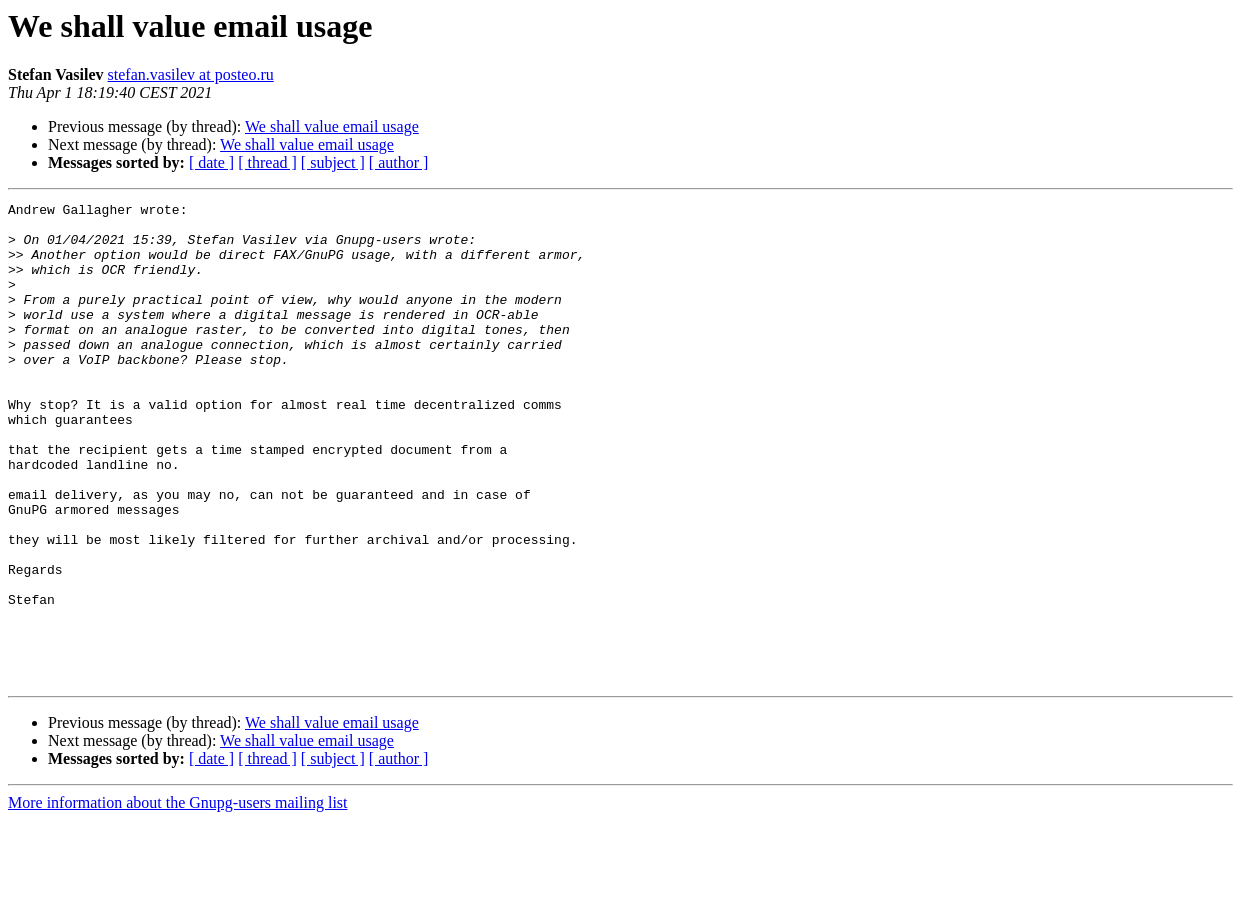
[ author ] (399, 162)
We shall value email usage (332, 126)
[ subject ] (333, 162)
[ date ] (211, 162)
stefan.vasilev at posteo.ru (191, 74)
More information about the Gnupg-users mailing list (178, 898)
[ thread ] (267, 162)
